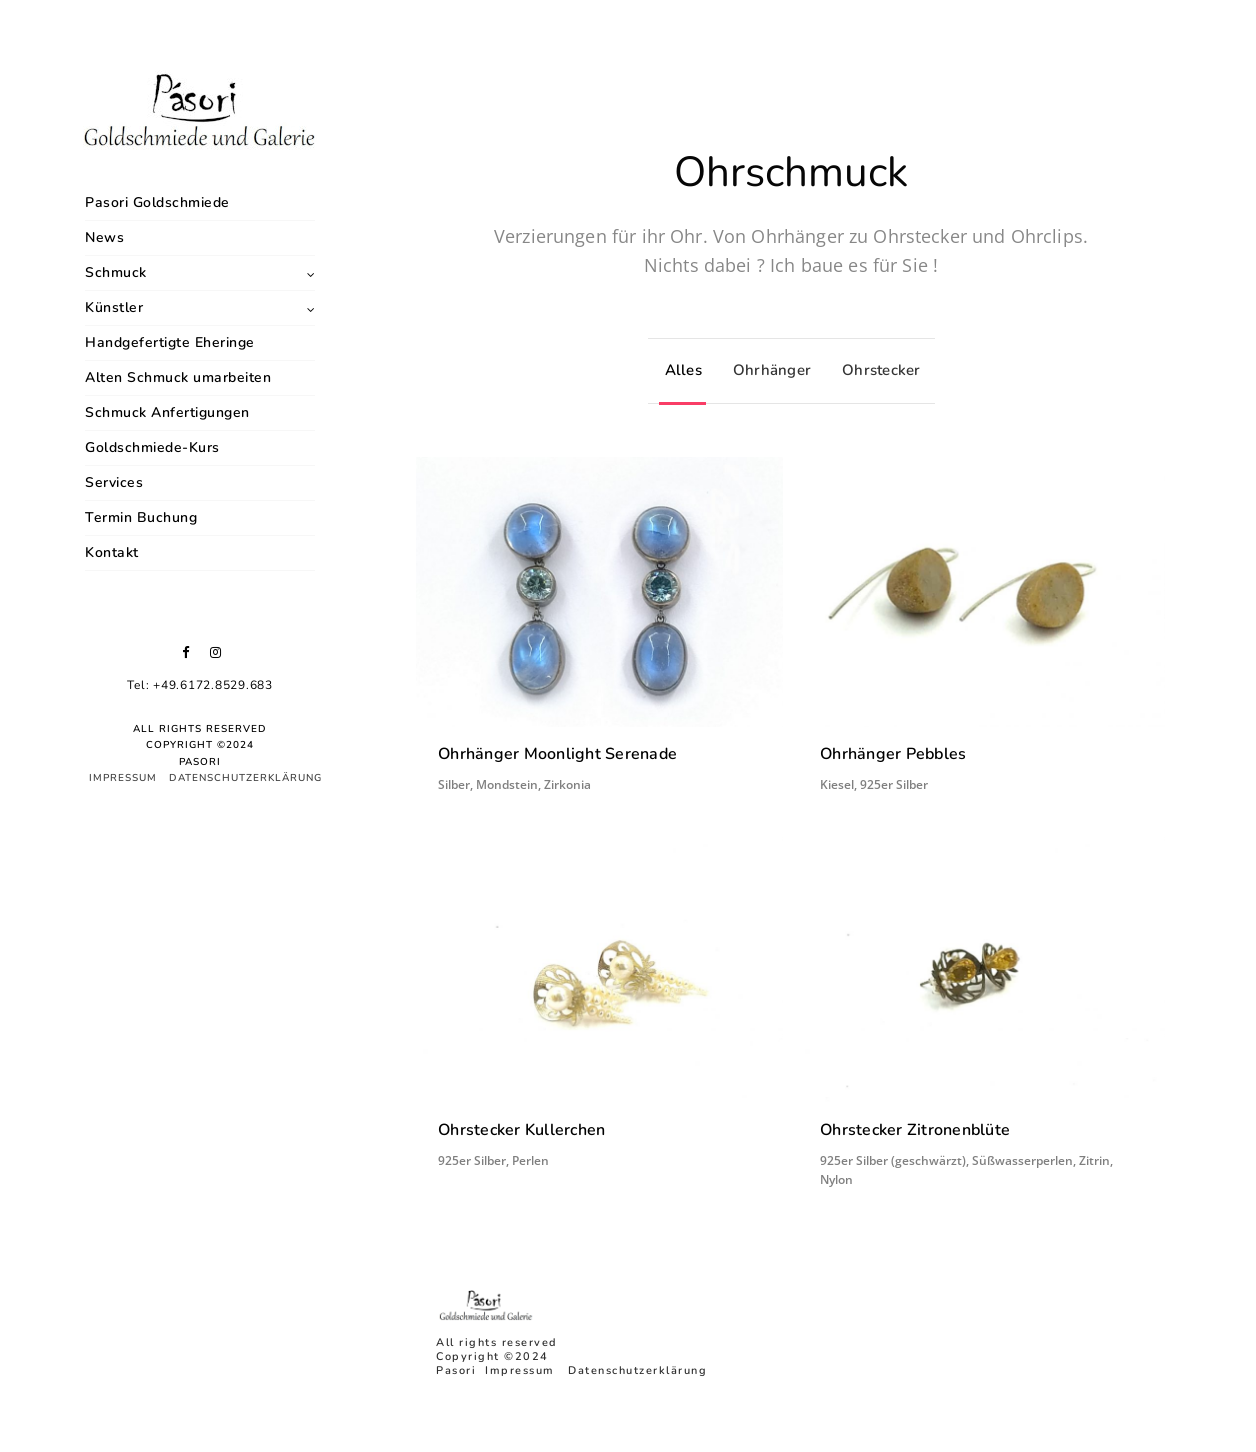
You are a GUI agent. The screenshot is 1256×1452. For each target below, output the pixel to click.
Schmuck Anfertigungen (167, 412)
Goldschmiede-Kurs (152, 447)
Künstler (114, 307)
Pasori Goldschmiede (157, 202)
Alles (678, 370)
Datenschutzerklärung (245, 778)
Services (114, 482)
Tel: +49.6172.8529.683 (200, 685)
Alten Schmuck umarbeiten (178, 377)
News (104, 237)
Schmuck (116, 272)
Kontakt (112, 552)
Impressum (123, 778)
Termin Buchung (141, 517)
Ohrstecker (876, 370)
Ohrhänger (767, 370)
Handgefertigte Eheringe (170, 342)
